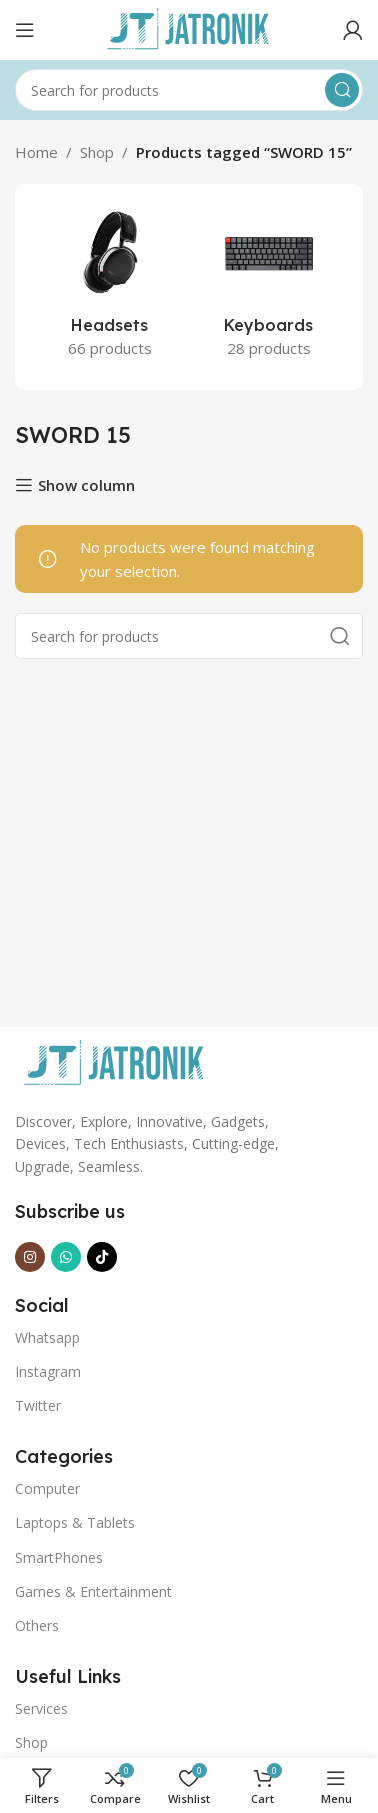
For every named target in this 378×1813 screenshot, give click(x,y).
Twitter (38, 1405)
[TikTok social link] (102, 1257)
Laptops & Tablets (75, 1522)
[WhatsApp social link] (66, 1257)
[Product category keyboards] (268, 287)
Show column (86, 485)
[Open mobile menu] (25, 30)
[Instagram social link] (30, 1257)
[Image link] (115, 1062)
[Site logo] (189, 28)
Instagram (48, 1371)
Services (41, 1708)
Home (36, 152)
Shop (97, 152)
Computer (47, 1488)
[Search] (189, 90)
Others (37, 1625)
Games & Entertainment (93, 1591)
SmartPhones (59, 1557)
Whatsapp (47, 1337)
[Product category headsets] (109, 287)
